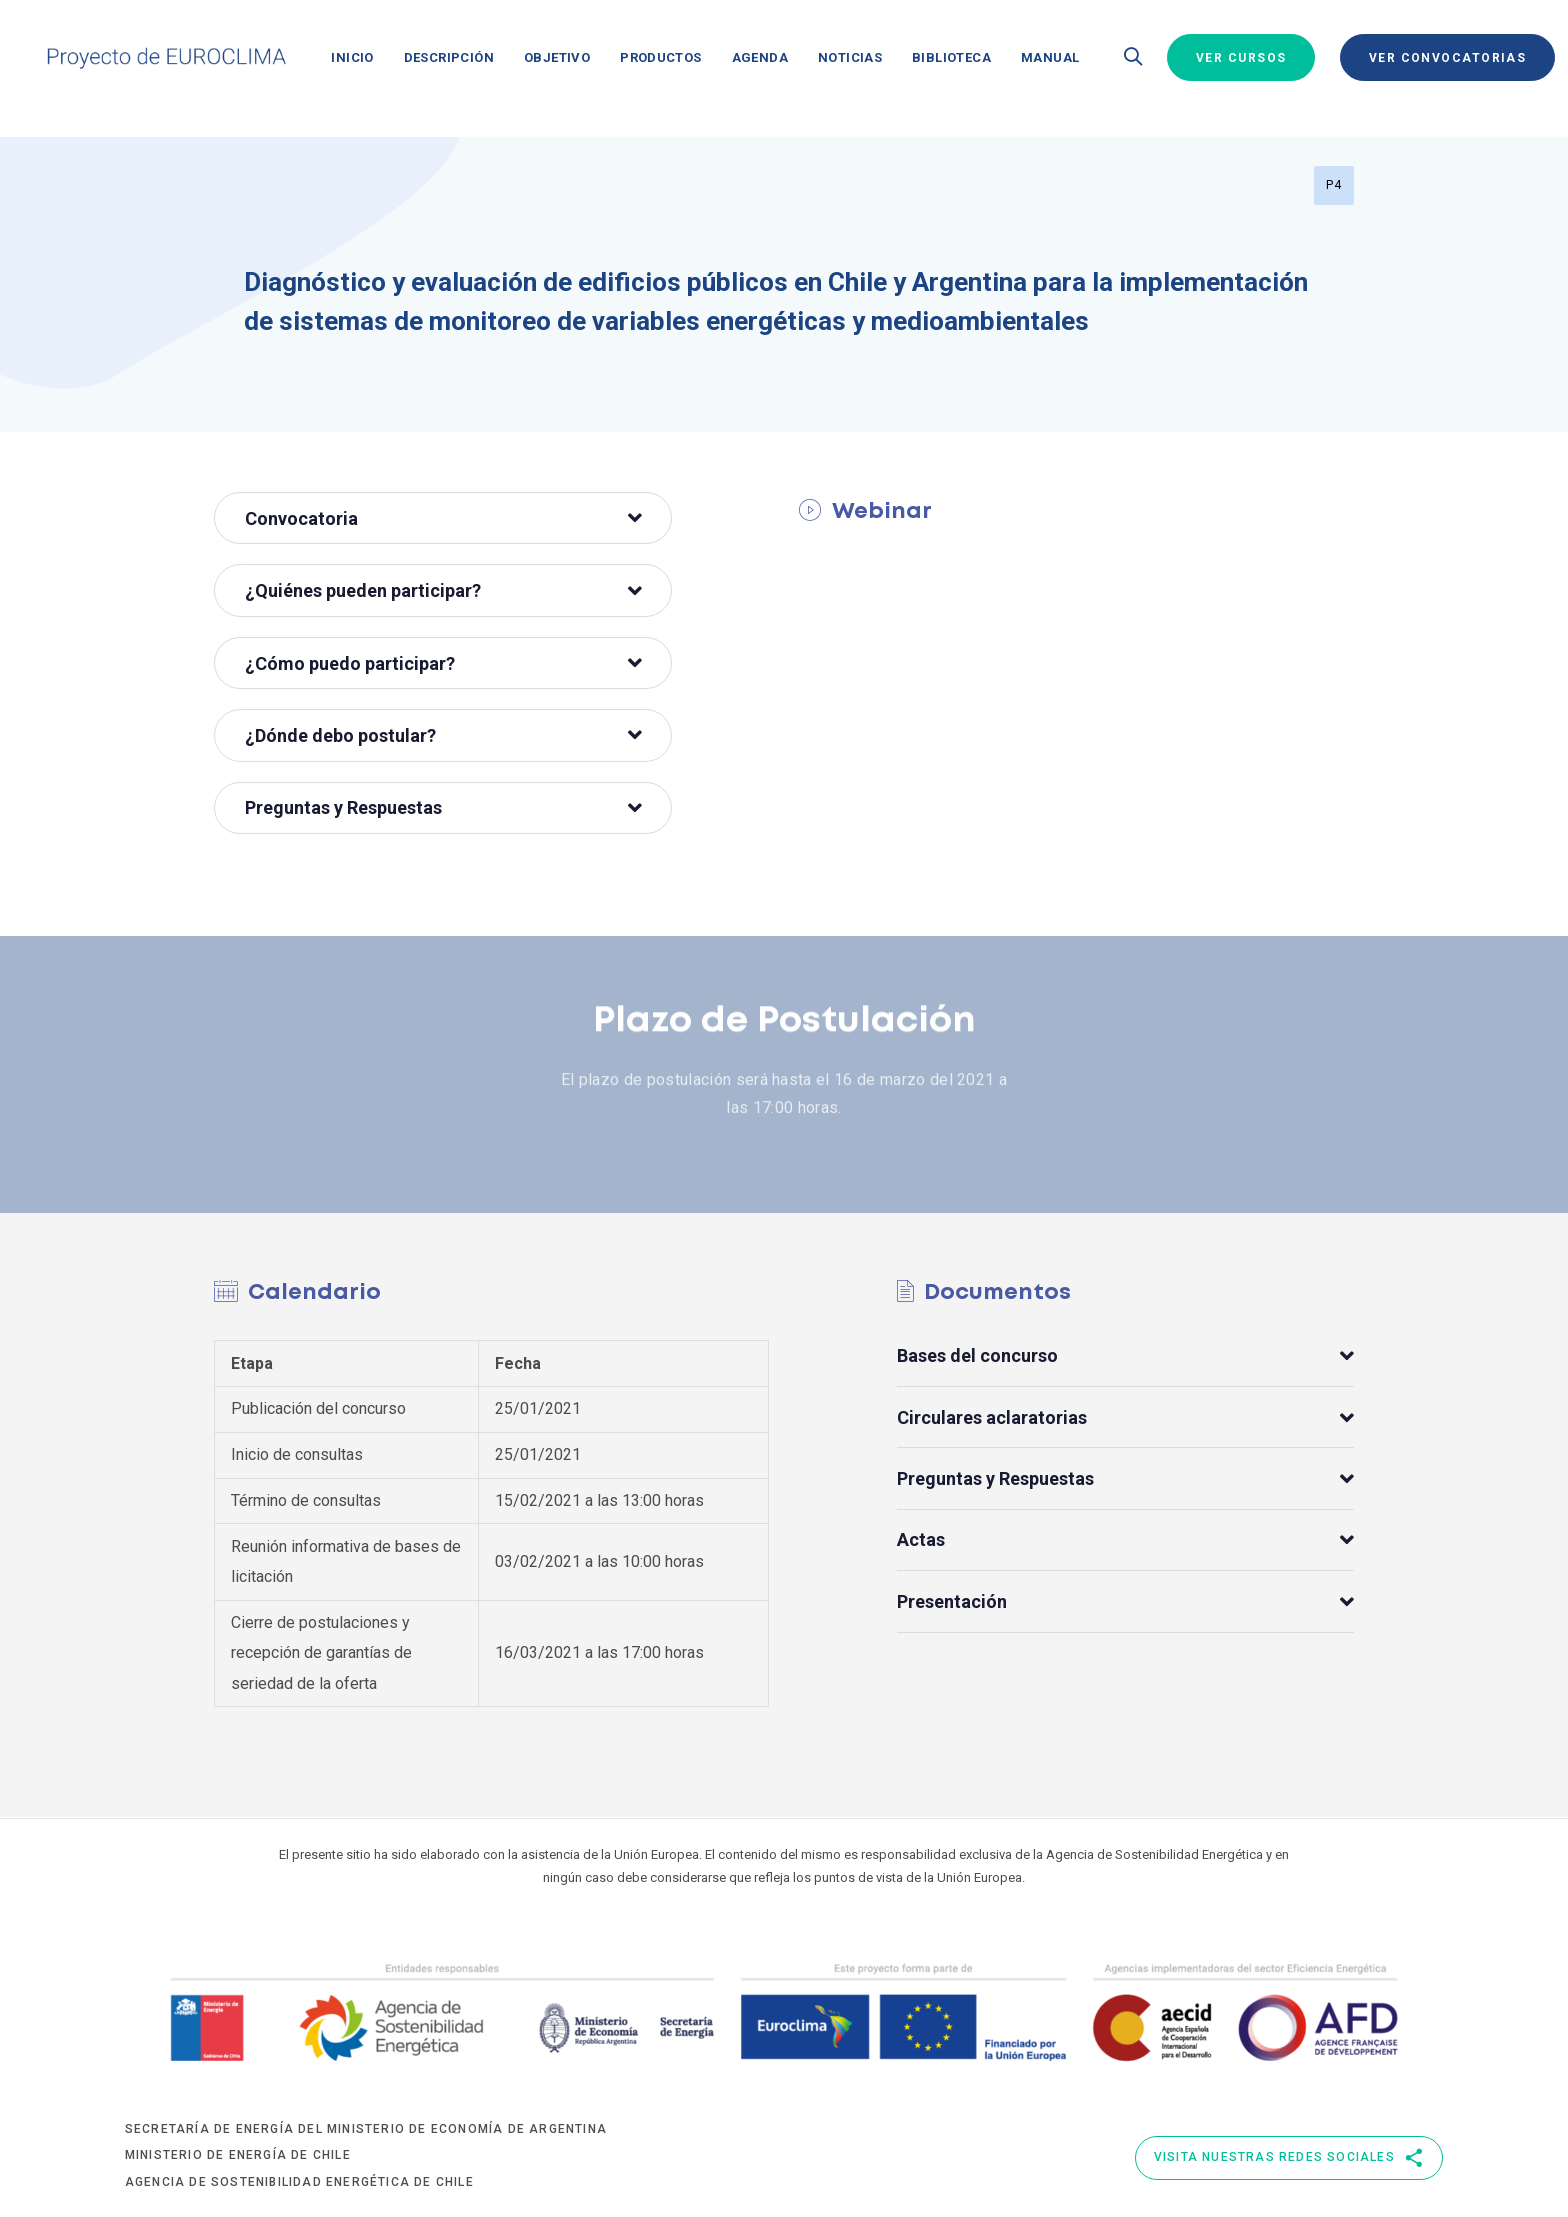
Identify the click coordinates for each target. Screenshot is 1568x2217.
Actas (1126, 1540)
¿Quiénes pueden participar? (443, 590)
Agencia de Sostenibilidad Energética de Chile (299, 2182)
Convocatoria (443, 518)
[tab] (443, 518)
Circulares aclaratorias (1126, 1417)
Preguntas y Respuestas (443, 807)
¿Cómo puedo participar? (443, 663)
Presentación (1126, 1601)
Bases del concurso (1126, 1356)
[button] (1133, 58)
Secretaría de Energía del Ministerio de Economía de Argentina (366, 2129)
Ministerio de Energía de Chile (238, 2155)
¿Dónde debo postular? (443, 735)
